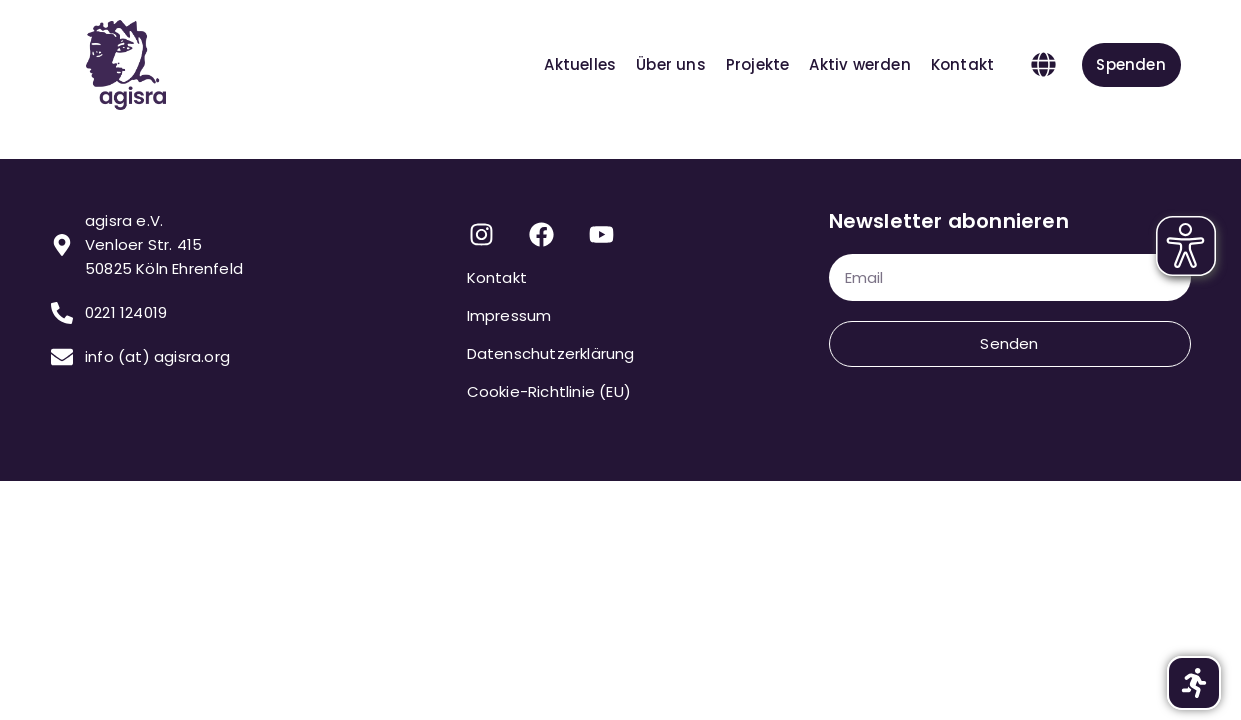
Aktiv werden (859, 64)
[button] (1043, 65)
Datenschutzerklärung (551, 353)
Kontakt (961, 64)
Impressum (509, 315)
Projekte (757, 64)
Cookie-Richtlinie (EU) (549, 391)
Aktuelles (580, 64)
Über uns (670, 64)
